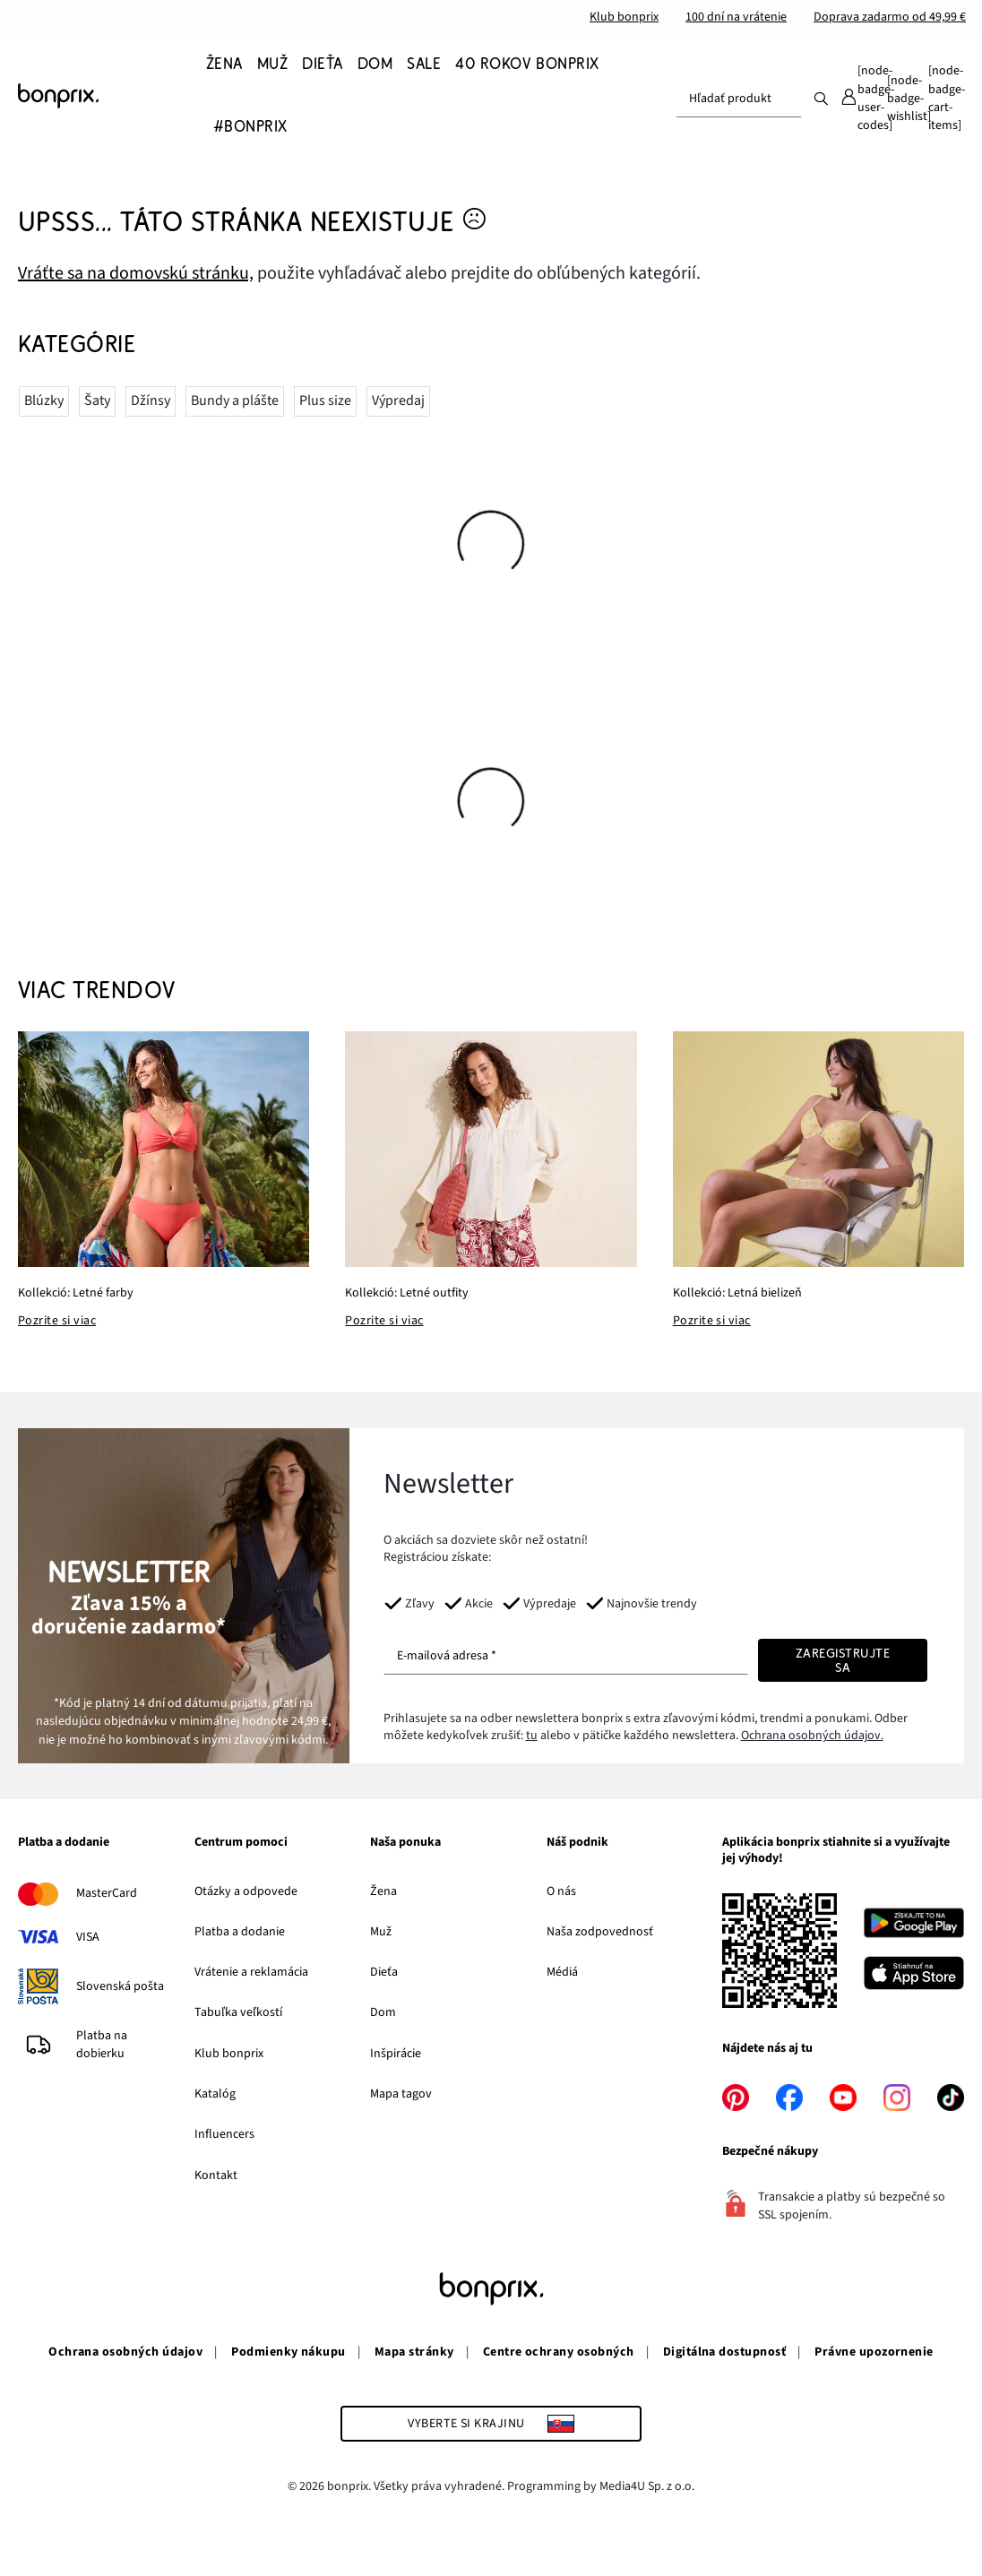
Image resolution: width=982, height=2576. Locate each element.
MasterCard (106, 1893)
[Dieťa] (322, 64)
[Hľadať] (821, 98)
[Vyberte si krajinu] (491, 2423)
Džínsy (150, 400)
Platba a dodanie (63, 1843)
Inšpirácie (395, 2054)
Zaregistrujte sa (843, 1660)
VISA (87, 1937)
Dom (383, 2012)
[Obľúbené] (908, 98)
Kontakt (215, 2175)
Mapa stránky (414, 2352)
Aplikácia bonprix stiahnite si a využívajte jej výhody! (836, 1850)
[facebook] (789, 2097)
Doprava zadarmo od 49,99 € (890, 17)
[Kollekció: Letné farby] (163, 1149)
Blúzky (44, 400)
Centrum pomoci (241, 1843)
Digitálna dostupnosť (725, 2352)
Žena (383, 1891)
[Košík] (946, 98)
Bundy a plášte (235, 400)
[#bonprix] (250, 127)
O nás (561, 1891)
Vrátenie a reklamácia (251, 1972)
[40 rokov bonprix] (527, 64)
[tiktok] (950, 2097)
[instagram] (896, 2097)
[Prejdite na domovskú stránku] (107, 95)
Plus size (325, 400)
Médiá (562, 1972)
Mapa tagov (401, 2094)
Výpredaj (398, 400)
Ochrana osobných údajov (125, 2352)
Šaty (97, 400)
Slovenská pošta (120, 1986)
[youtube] (843, 2097)
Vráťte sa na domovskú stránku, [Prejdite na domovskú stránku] (136, 273)
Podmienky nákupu (288, 2352)
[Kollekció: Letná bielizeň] (818, 1149)
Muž (381, 1932)
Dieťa (384, 1972)
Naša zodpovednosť (600, 1932)
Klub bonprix (624, 17)
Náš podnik (577, 1843)
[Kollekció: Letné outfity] (490, 1149)
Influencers (224, 2134)
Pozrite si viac (57, 1321)
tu (532, 1736)
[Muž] (272, 64)
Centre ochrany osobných (558, 2352)
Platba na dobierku (101, 2045)
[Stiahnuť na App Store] (914, 1975)
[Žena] (228, 64)
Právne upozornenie (874, 2352)
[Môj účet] (866, 98)
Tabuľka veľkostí (238, 2012)
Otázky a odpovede (245, 1891)
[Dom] (375, 64)
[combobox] (739, 98)
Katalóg (215, 2094)
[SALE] (424, 64)
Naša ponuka (405, 1843)
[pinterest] (735, 2097)
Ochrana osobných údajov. (812, 1736)
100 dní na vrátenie (736, 17)
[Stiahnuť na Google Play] (914, 1925)
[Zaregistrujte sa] (842, 1660)
